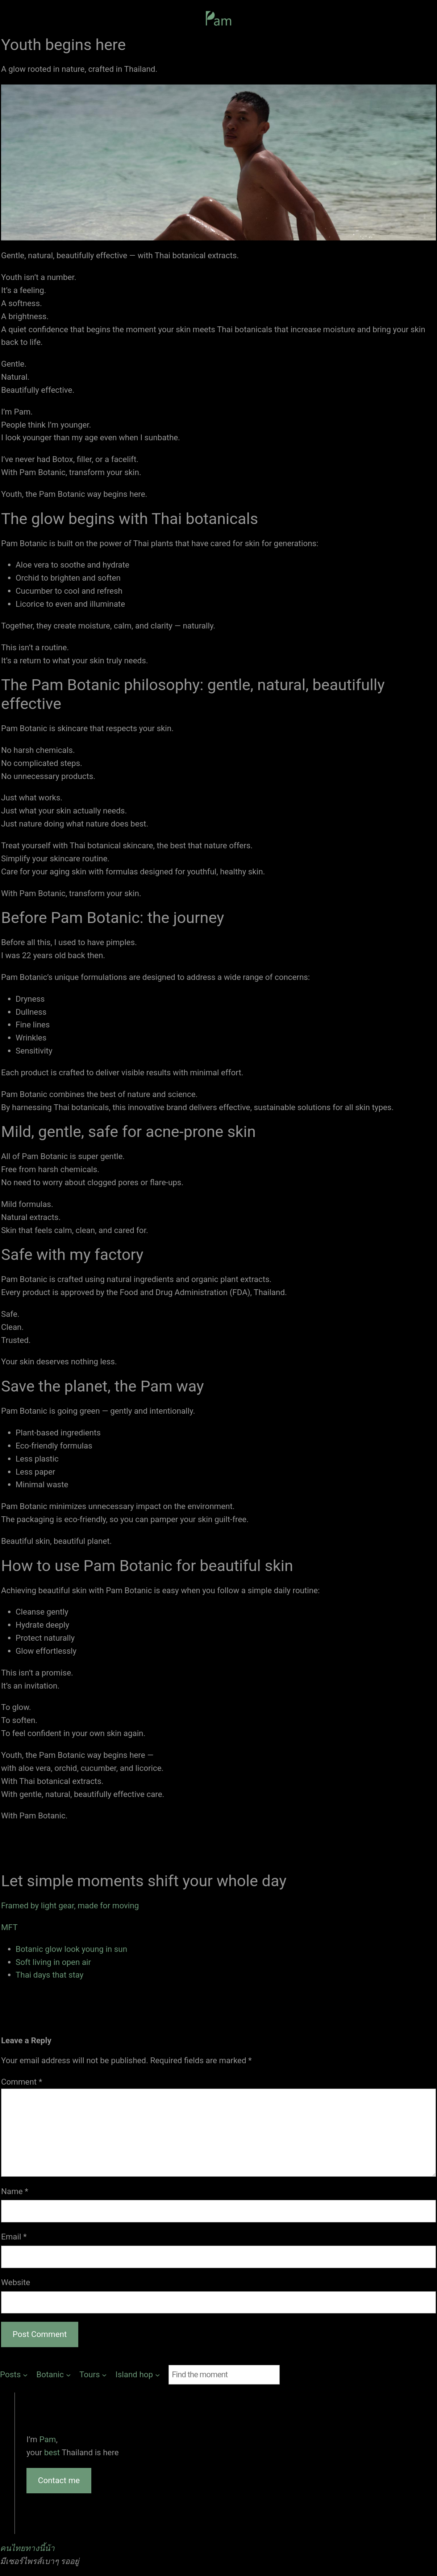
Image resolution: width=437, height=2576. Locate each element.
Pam (47, 2439)
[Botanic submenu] (53, 2375)
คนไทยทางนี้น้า (27, 2548)
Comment (21, 2081)
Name (14, 2191)
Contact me (59, 2480)
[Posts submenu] (14, 2375)
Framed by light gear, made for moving (70, 1905)
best (53, 2452)
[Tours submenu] (93, 2375)
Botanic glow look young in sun (71, 1949)
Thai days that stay (49, 1974)
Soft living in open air (53, 1962)
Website (15, 2282)
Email (14, 2236)
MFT (9, 1927)
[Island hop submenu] (138, 2375)
